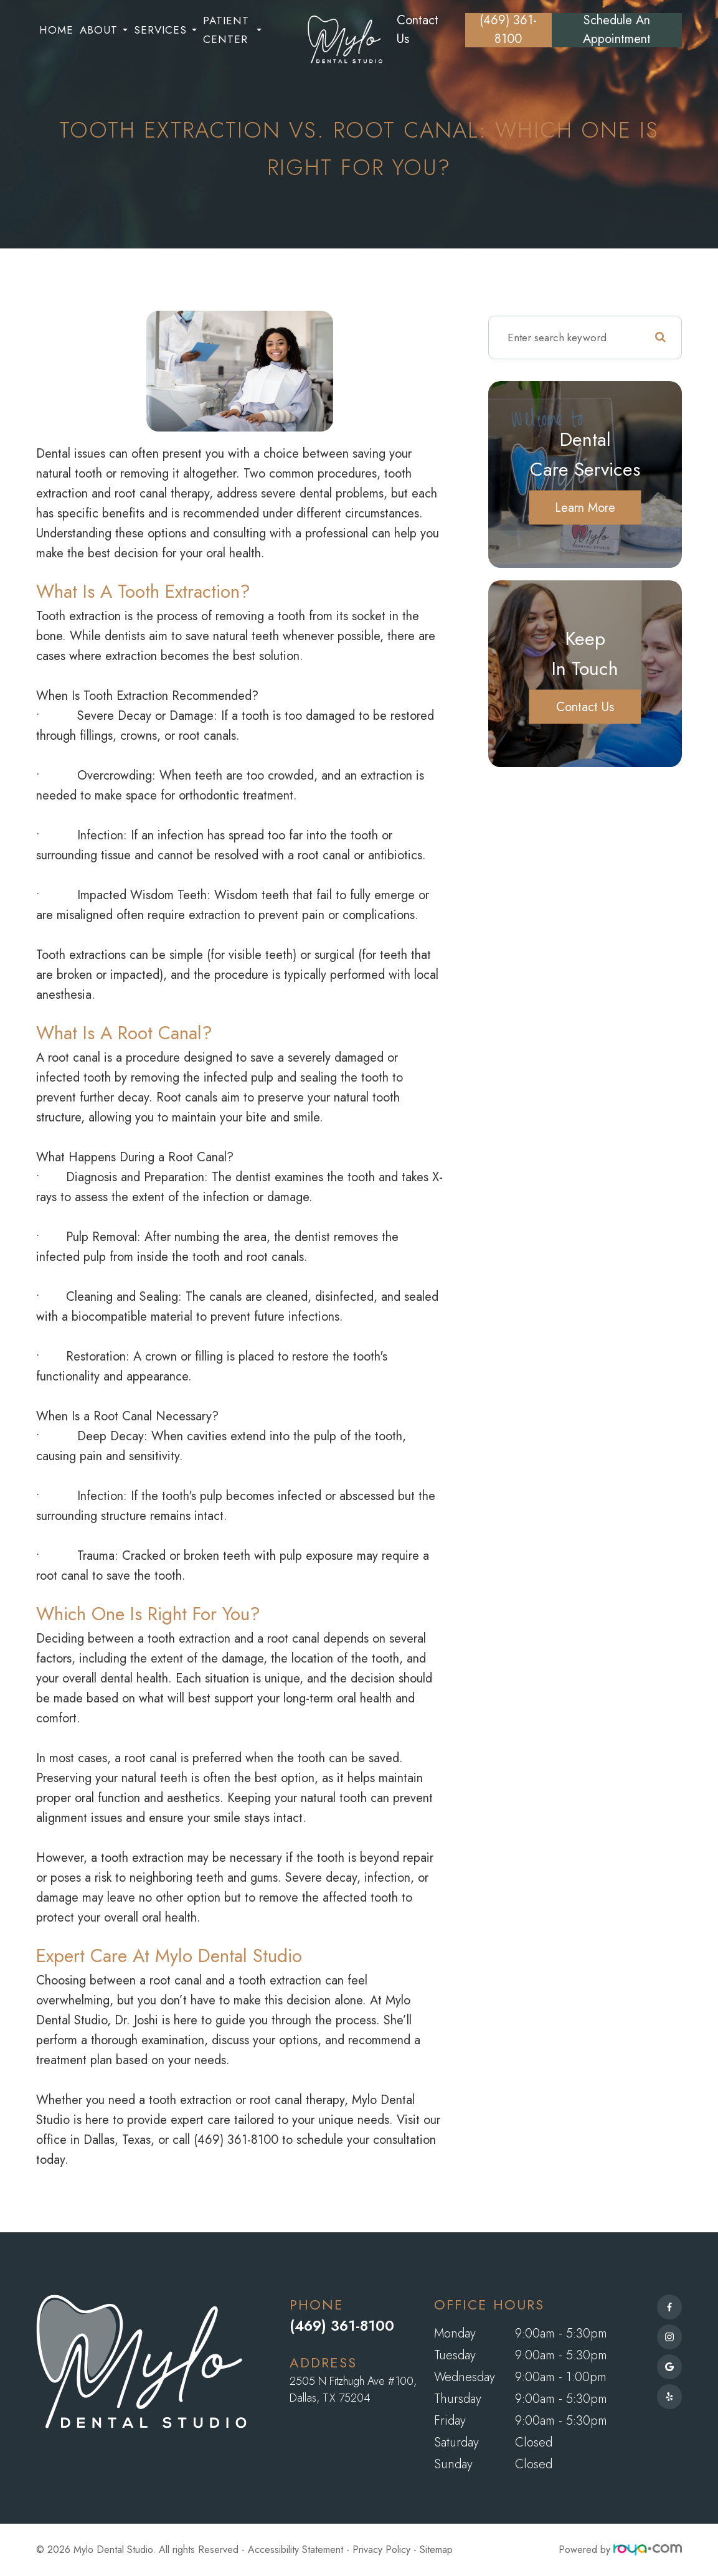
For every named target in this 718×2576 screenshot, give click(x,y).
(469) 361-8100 (508, 30)
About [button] (104, 29)
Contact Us (417, 29)
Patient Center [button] (232, 29)
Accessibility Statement (295, 2549)
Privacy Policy (381, 2549)
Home (56, 29)
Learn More (585, 507)
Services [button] (165, 29)
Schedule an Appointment (617, 30)
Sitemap (436, 2549)
